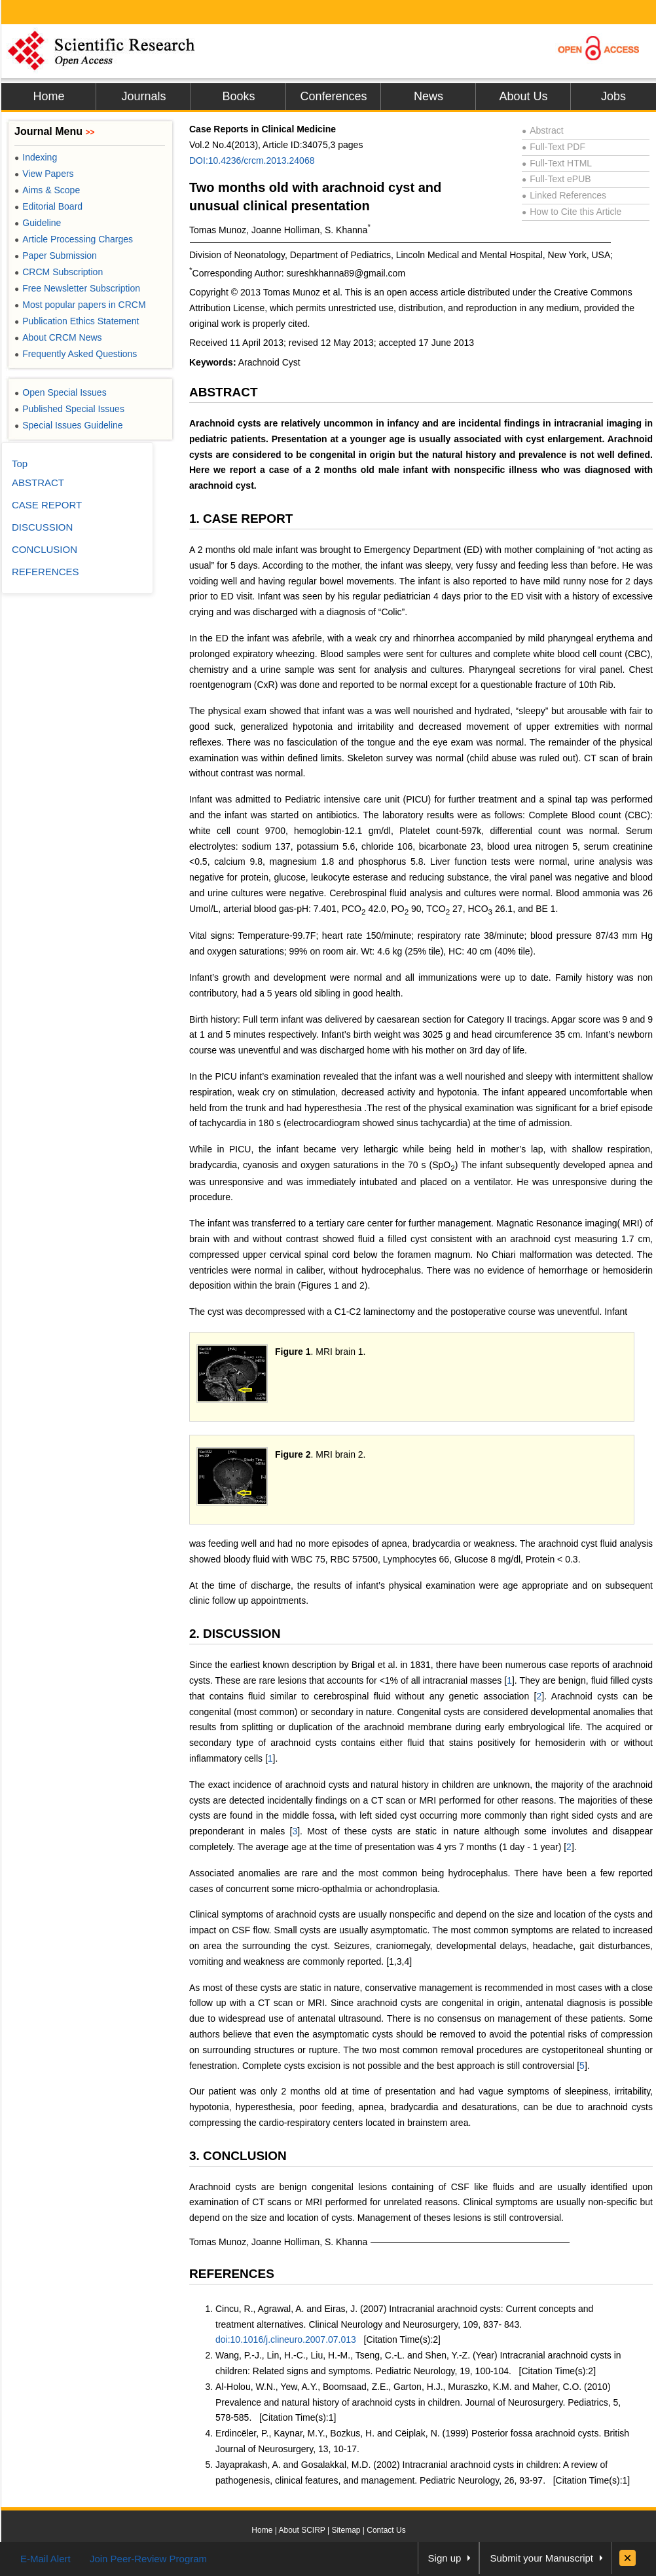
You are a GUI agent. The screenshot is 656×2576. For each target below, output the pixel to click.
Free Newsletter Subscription (77, 288)
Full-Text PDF (553, 147)
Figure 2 (292, 1454)
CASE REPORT (47, 504)
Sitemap (345, 2530)
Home (48, 96)
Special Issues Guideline (68, 425)
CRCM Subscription (58, 272)
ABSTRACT (223, 392)
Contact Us (386, 2530)
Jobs (613, 96)
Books (238, 96)
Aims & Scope (47, 190)
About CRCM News (58, 337)
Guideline (37, 223)
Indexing (35, 157)
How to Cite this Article (571, 211)
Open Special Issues (60, 392)
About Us (523, 96)
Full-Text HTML (557, 163)
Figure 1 (292, 1351)
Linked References (564, 195)
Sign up (445, 2558)
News (428, 96)
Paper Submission (55, 255)
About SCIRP (302, 2530)
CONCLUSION (44, 549)
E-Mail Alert (45, 2558)
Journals (143, 96)
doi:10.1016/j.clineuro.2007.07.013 (285, 2339)
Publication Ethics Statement (76, 321)
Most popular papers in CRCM (80, 304)
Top (19, 463)
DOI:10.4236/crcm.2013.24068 (251, 160)
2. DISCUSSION (234, 1633)
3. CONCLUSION (238, 2156)
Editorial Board (48, 206)
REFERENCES (231, 2274)
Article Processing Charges (73, 239)
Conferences (333, 96)
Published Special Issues (69, 409)
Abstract (543, 130)
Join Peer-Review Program (148, 2558)
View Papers (44, 173)
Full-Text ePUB (556, 179)
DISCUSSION (42, 527)
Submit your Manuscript (541, 2558)
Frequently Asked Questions (75, 354)
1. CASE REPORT (241, 518)
